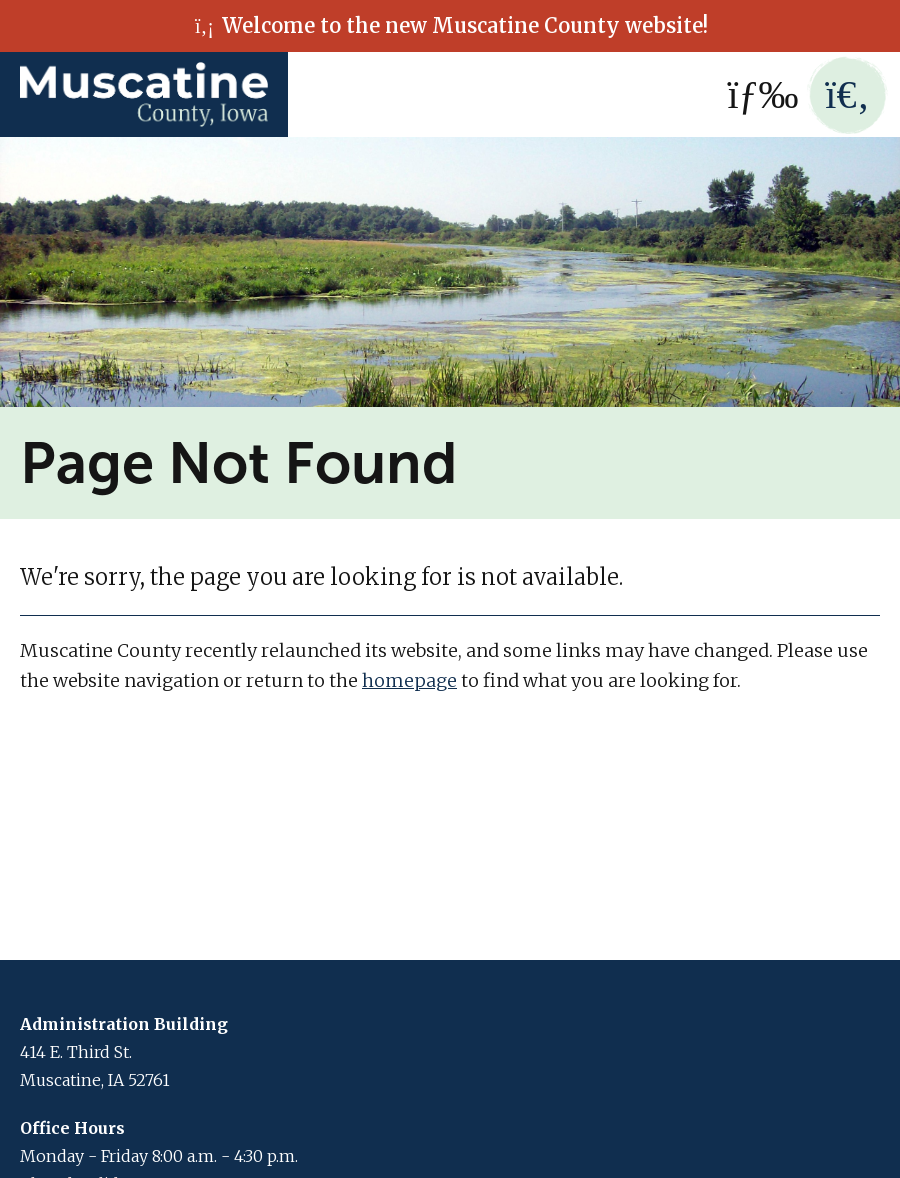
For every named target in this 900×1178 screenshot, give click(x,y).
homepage (409, 680)
